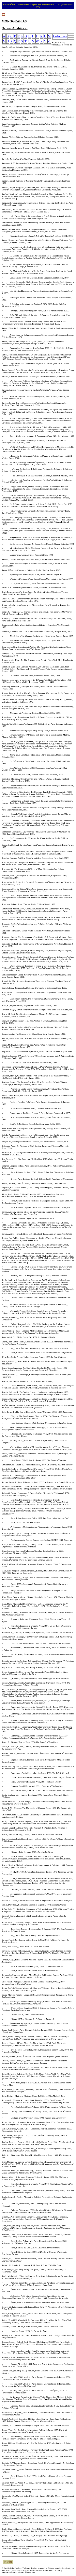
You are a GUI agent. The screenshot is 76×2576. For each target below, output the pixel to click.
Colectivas (60, 36)
